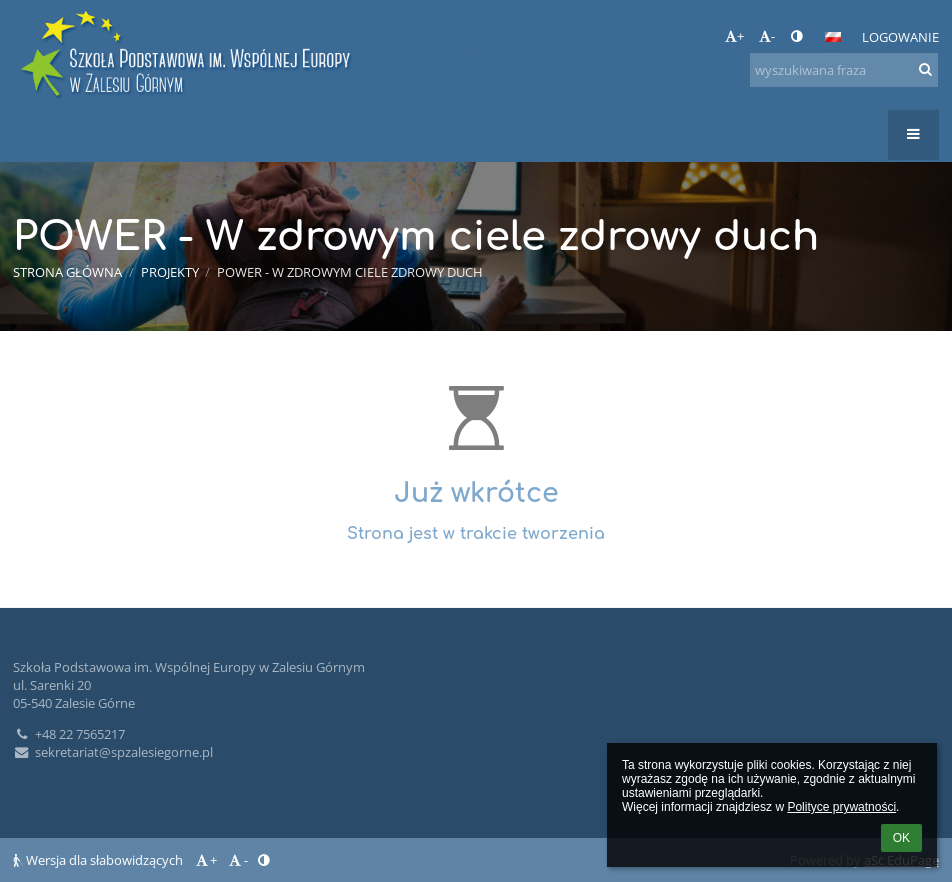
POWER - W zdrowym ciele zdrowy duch (350, 272)
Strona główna (67, 272)
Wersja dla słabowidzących (99, 860)
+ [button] (734, 36)
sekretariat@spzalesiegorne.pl (113, 752)
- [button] (767, 36)
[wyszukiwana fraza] (844, 70)
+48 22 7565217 (69, 734)
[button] (833, 37)
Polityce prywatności (841, 807)
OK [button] (901, 838)
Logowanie (900, 37)
